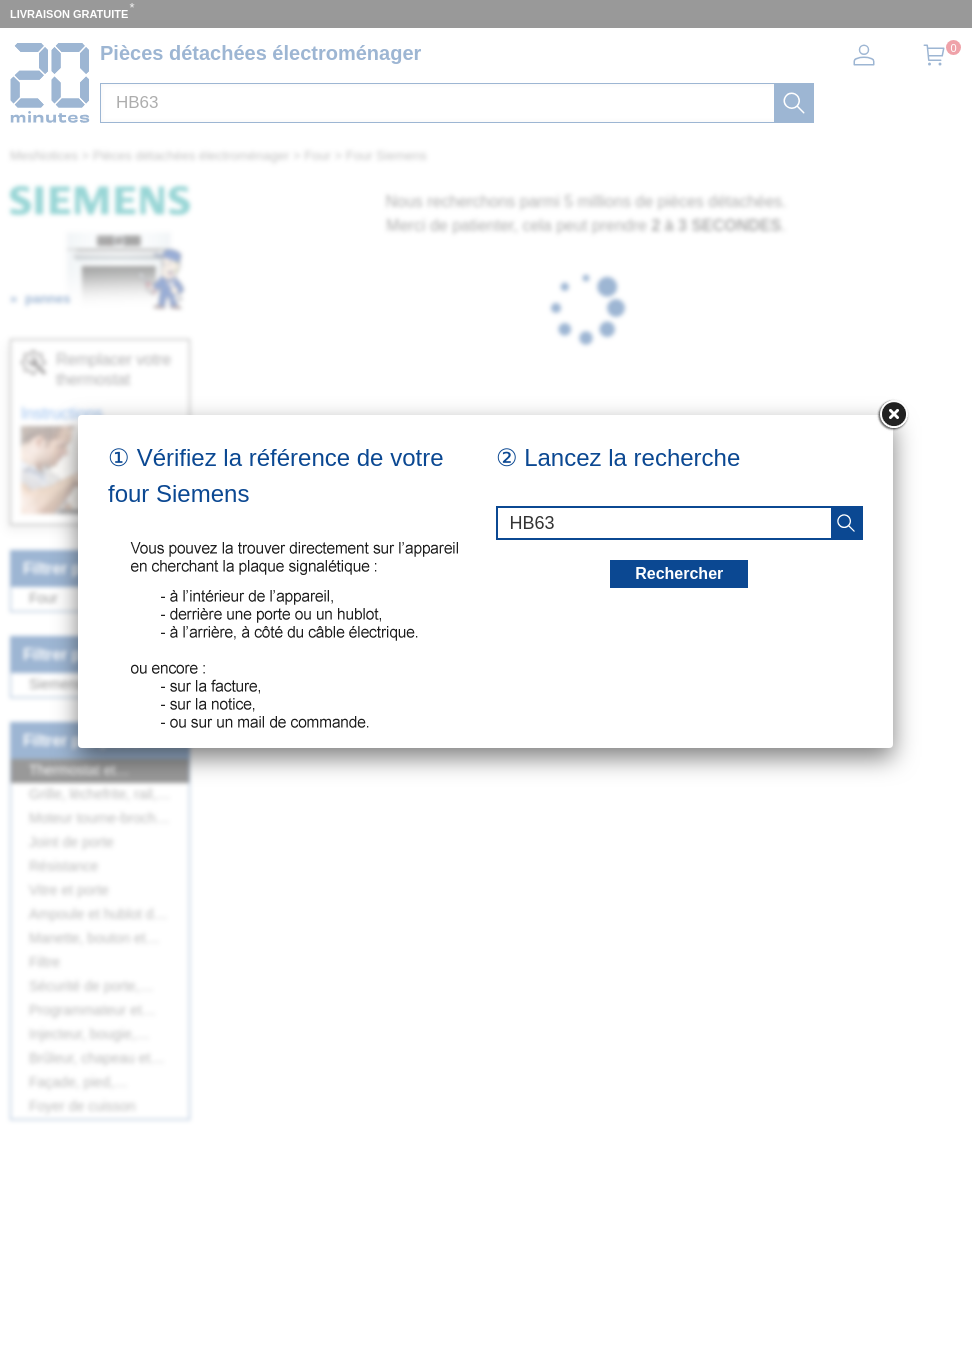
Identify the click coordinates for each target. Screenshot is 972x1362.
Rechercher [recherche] (679, 573)
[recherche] (846, 523)
